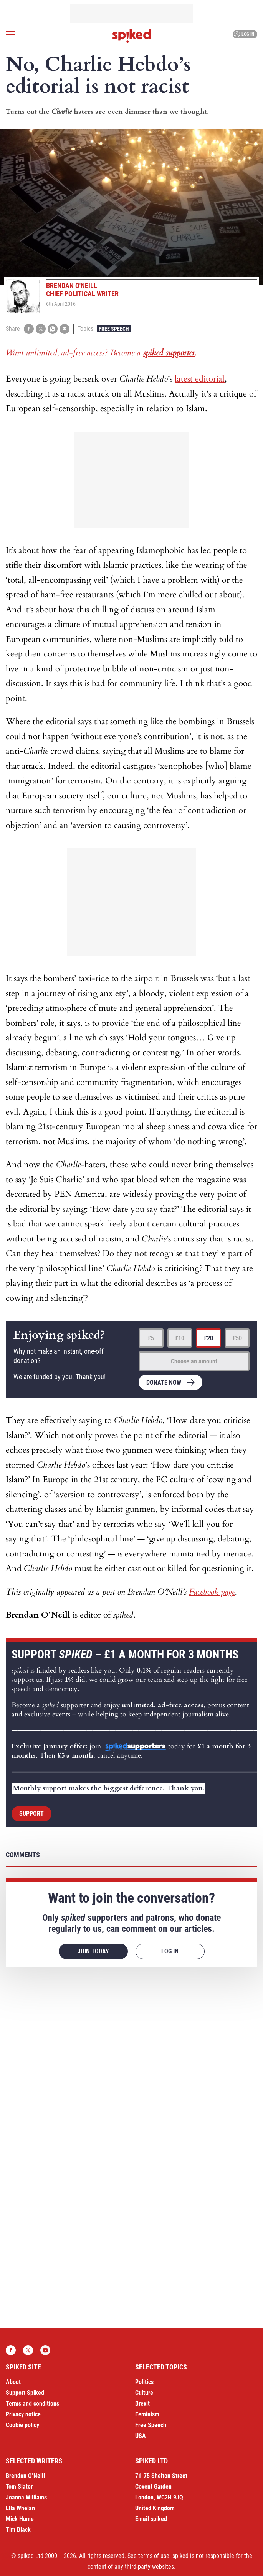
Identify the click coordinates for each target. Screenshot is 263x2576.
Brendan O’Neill (25, 2475)
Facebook (11, 2350)
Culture (144, 2392)
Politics (144, 2382)
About (13, 2382)
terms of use (153, 2555)
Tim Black (18, 2529)
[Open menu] (10, 34)
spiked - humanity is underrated (131, 36)
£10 (179, 1338)
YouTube (45, 2350)
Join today (93, 1951)
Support (31, 1813)
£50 (237, 1338)
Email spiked (151, 2519)
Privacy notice (23, 2414)
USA (140, 2435)
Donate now (163, 1382)
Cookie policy (22, 2425)
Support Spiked (25, 2392)
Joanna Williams (26, 2497)
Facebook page (212, 1592)
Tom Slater (19, 2486)
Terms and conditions (32, 2403)
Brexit (142, 2403)
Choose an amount (194, 1361)
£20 (208, 1338)
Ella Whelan (20, 2508)
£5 (151, 1338)
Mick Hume (20, 2519)
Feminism (147, 2414)
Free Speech (114, 329)
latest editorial (200, 379)
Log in (244, 34)
